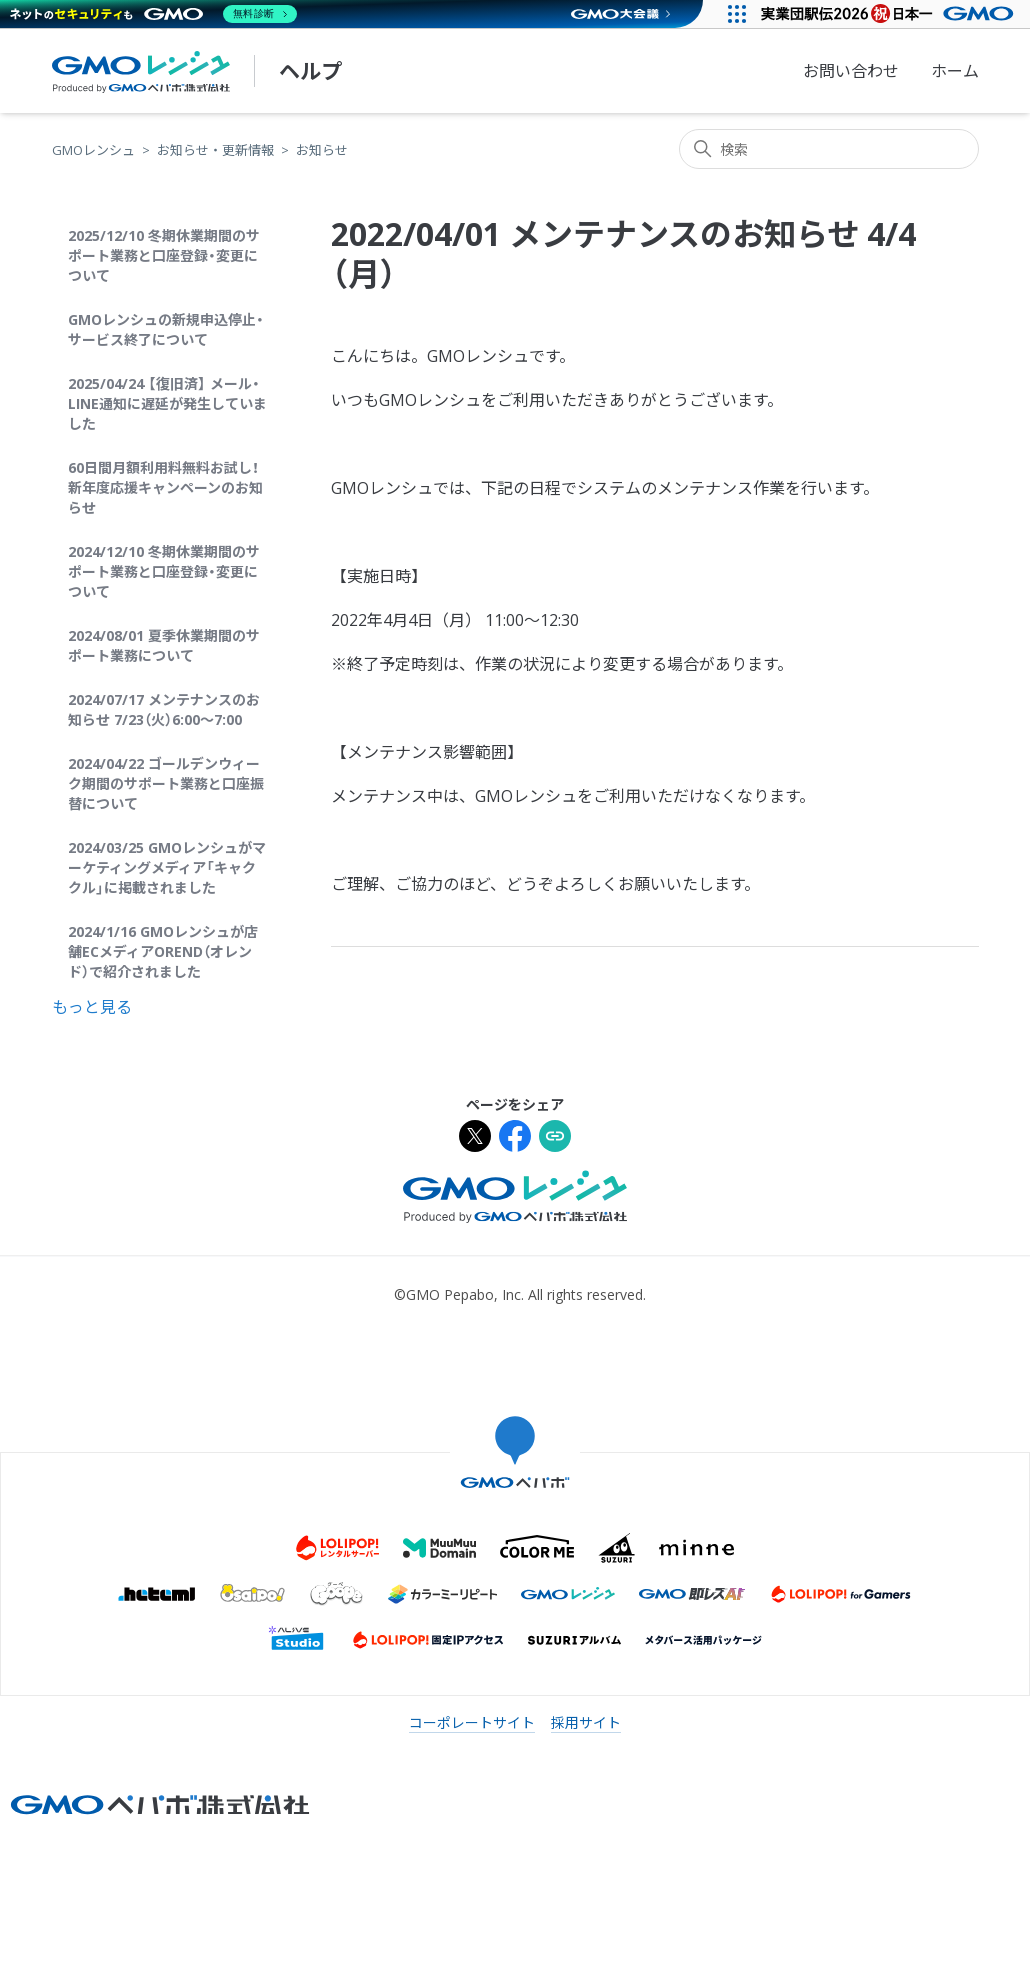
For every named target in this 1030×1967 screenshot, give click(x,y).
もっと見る (92, 1007)
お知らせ (322, 150)
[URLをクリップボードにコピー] (555, 1138)
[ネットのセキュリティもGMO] (153, 14)
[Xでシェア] (475, 1138)
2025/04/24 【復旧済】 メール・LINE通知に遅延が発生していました (167, 403)
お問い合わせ (851, 71)
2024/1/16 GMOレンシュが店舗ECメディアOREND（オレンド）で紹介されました (163, 951)
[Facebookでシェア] (515, 1138)
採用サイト (586, 1722)
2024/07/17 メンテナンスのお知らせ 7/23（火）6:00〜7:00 (164, 709)
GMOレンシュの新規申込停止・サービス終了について (166, 329)
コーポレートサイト (472, 1722)
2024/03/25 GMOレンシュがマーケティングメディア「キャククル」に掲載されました (167, 867)
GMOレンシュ (93, 150)
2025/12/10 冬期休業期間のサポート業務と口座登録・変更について (164, 255)
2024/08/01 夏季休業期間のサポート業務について (164, 645)
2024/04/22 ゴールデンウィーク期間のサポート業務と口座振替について (166, 783)
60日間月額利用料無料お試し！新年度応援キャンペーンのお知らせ (165, 487)
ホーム (955, 71)
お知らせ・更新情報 (215, 150)
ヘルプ (310, 71)
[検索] (829, 149)
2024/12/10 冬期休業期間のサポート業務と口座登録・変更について (164, 571)
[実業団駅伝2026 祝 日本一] (890, 14)
